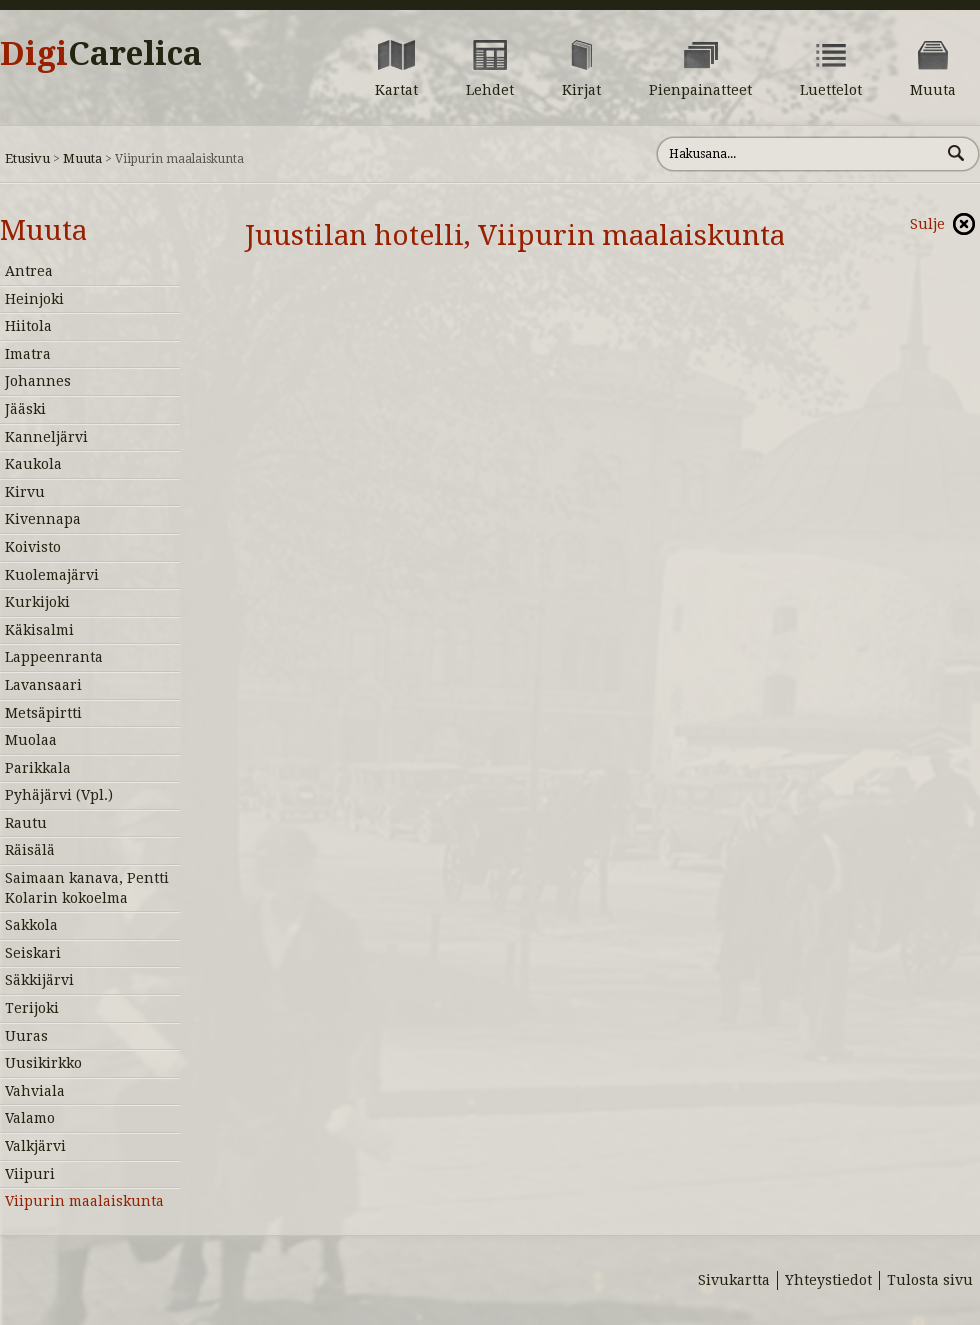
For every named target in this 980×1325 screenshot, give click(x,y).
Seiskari (33, 953)
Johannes (38, 381)
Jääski (25, 409)
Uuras (26, 1036)
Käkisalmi (39, 630)
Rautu (26, 823)
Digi (101, 54)
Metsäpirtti (43, 713)
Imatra (28, 354)
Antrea (29, 271)
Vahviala (35, 1091)
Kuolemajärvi (52, 575)
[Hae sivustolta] (798, 154)
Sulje (927, 224)
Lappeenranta (54, 657)
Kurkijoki (37, 602)
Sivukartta (734, 1280)
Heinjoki (34, 299)
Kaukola (33, 464)
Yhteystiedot (828, 1280)
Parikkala (38, 768)
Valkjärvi (35, 1146)
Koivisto (33, 547)
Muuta (82, 158)
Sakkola (31, 925)
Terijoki (32, 1008)
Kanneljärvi (46, 437)
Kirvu (25, 492)
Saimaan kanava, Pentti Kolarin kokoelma (87, 888)
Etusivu (27, 158)
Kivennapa (43, 519)
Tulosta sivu (930, 1280)
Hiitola (28, 326)
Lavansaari (43, 685)
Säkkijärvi (39, 980)
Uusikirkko (43, 1063)
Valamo (30, 1118)
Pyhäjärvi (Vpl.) (59, 795)
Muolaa (31, 740)
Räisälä (30, 850)
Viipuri (30, 1174)
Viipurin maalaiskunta (84, 1201)
